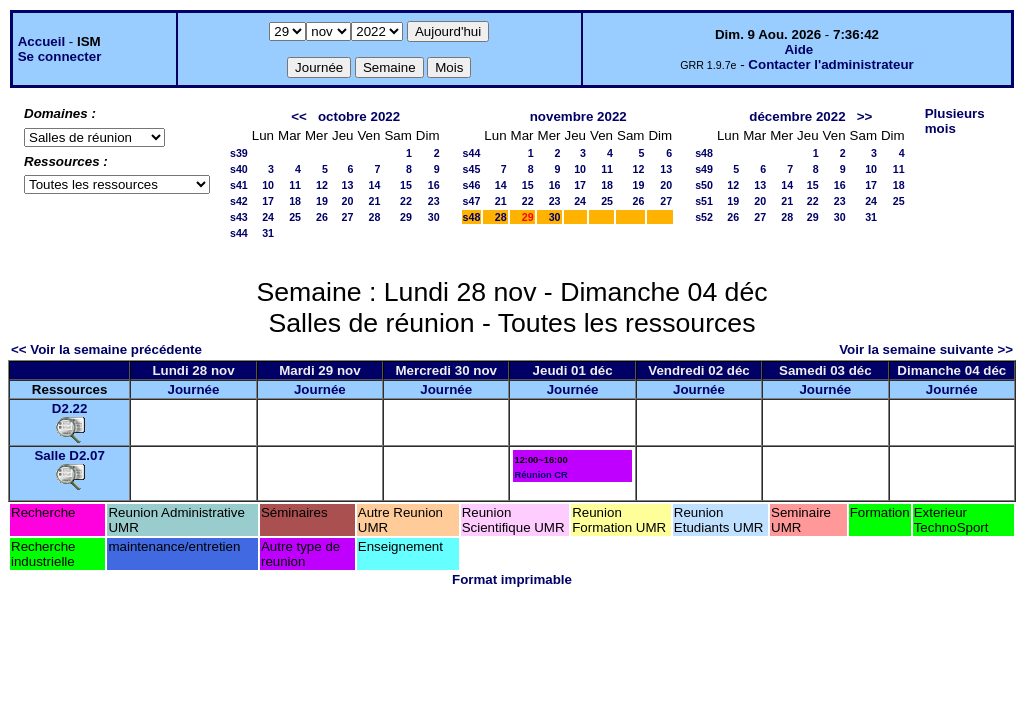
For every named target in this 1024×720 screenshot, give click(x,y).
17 (268, 201)
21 (375, 201)
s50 (704, 185)
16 (434, 185)
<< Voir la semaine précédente (106, 349)
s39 (239, 153)
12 (322, 185)
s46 (472, 185)
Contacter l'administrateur (830, 64)
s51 (704, 201)
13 (348, 185)
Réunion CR (540, 475)
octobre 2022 (359, 116)
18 (295, 201)
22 (406, 201)
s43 (239, 217)
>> (865, 116)
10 (268, 185)
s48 (472, 217)
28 (375, 217)
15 (406, 185)
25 (295, 217)
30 (434, 217)
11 (295, 185)
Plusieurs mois (955, 121)
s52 (704, 217)
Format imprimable (512, 579)
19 (322, 201)
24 (268, 217)
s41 (239, 185)
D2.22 (70, 408)
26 (322, 217)
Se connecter (60, 56)
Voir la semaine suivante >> (926, 349)
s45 (472, 169)
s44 (239, 233)
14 (375, 185)
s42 (239, 201)
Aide (798, 49)
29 (406, 217)
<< (299, 116)
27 (348, 217)
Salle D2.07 (69, 455)
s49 (704, 169)
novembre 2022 (578, 116)
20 (348, 201)
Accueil (41, 41)
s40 (239, 169)
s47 (472, 201)
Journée (194, 389)
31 (268, 233)
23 (434, 201)
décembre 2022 (797, 116)
